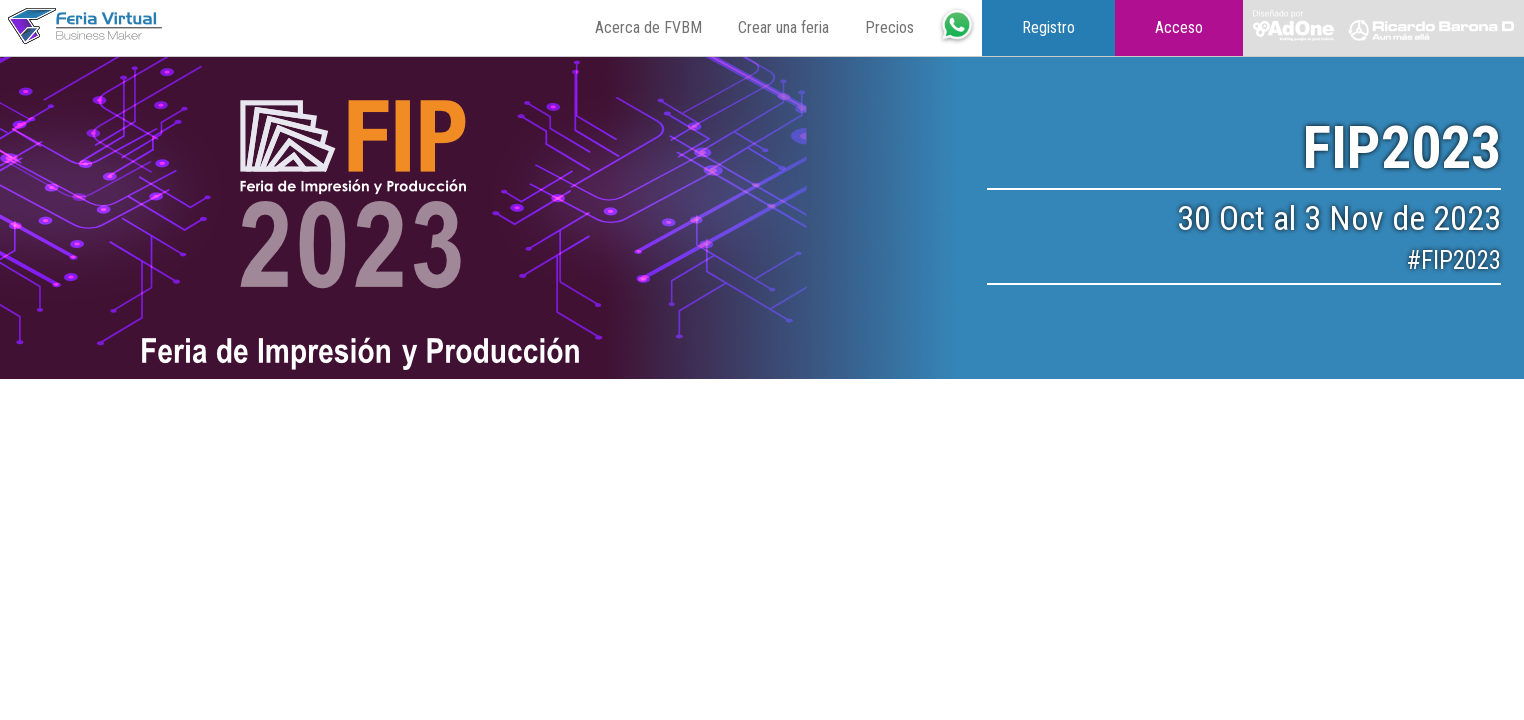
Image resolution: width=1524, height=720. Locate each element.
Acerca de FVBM (648, 27)
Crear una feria (783, 27)
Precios (889, 27)
